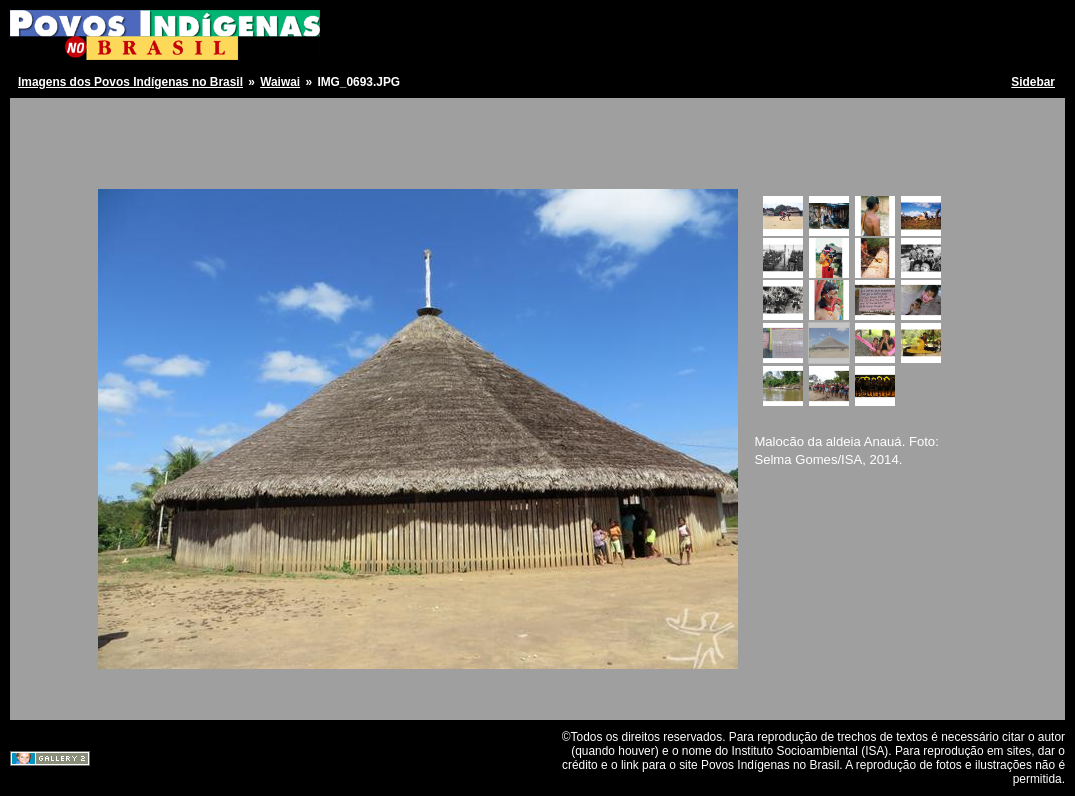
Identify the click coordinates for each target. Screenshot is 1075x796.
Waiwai (280, 82)
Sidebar (1033, 82)
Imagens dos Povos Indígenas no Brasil (130, 82)
